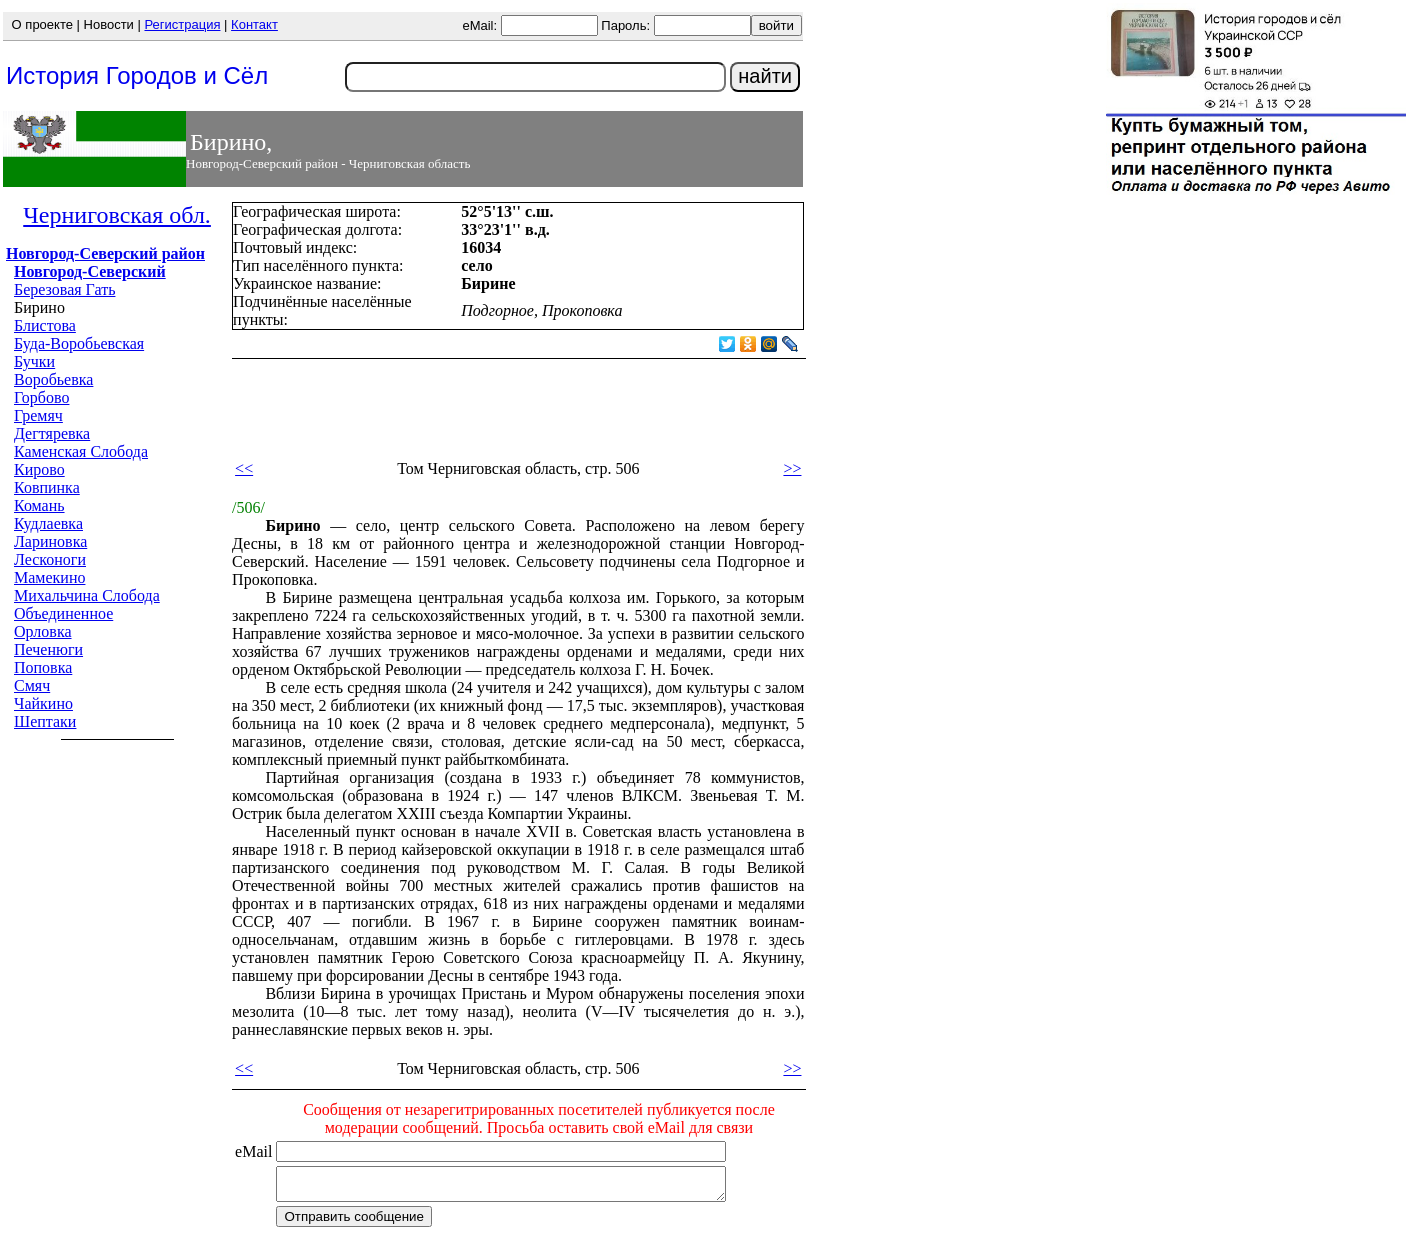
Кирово (39, 469)
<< (244, 468)
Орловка (43, 631)
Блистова (45, 325)
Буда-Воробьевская (79, 343)
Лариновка (50, 541)
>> (792, 468)
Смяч (32, 685)
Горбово (41, 397)
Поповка (43, 667)
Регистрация (182, 24)
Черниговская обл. (117, 215)
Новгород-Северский (90, 271)
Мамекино (49, 577)
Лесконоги (50, 559)
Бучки (34, 361)
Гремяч (38, 415)
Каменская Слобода (81, 451)
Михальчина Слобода (87, 595)
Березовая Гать (64, 289)
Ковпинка (47, 487)
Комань (39, 505)
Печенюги (48, 649)
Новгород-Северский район (105, 253)
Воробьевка (53, 379)
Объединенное (63, 613)
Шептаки (45, 721)
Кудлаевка (48, 523)
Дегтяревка (52, 433)
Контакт (254, 24)
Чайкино (43, 703)
